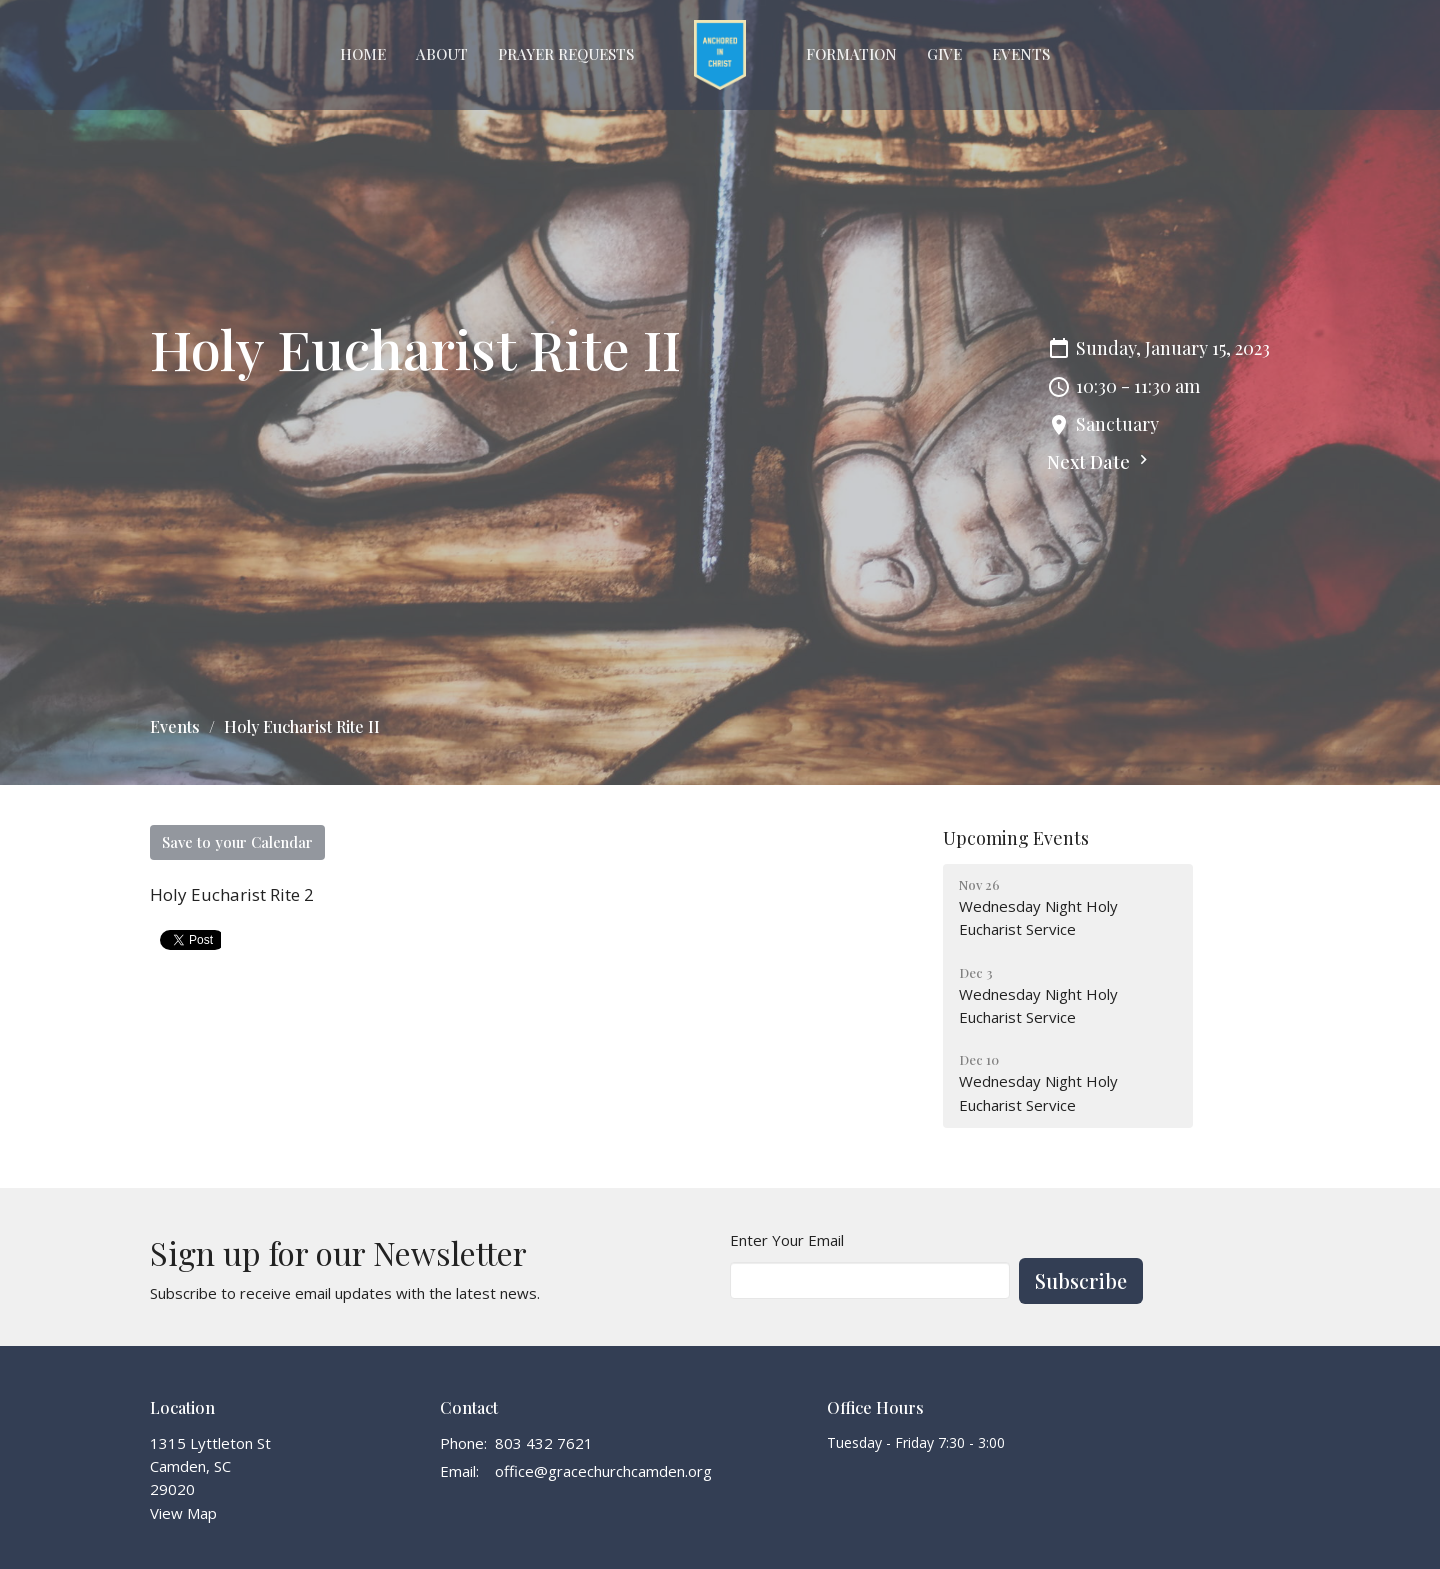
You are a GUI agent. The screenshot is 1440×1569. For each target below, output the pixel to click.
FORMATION (851, 54)
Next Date (1100, 462)
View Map (183, 1513)
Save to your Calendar (237, 842)
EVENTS (1021, 54)
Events (175, 726)
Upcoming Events (1016, 838)
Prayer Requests (566, 54)
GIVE (944, 54)
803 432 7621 (544, 1443)
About (442, 54)
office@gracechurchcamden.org (603, 1471)
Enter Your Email (787, 1240)
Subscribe (1081, 1280)
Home (363, 54)
